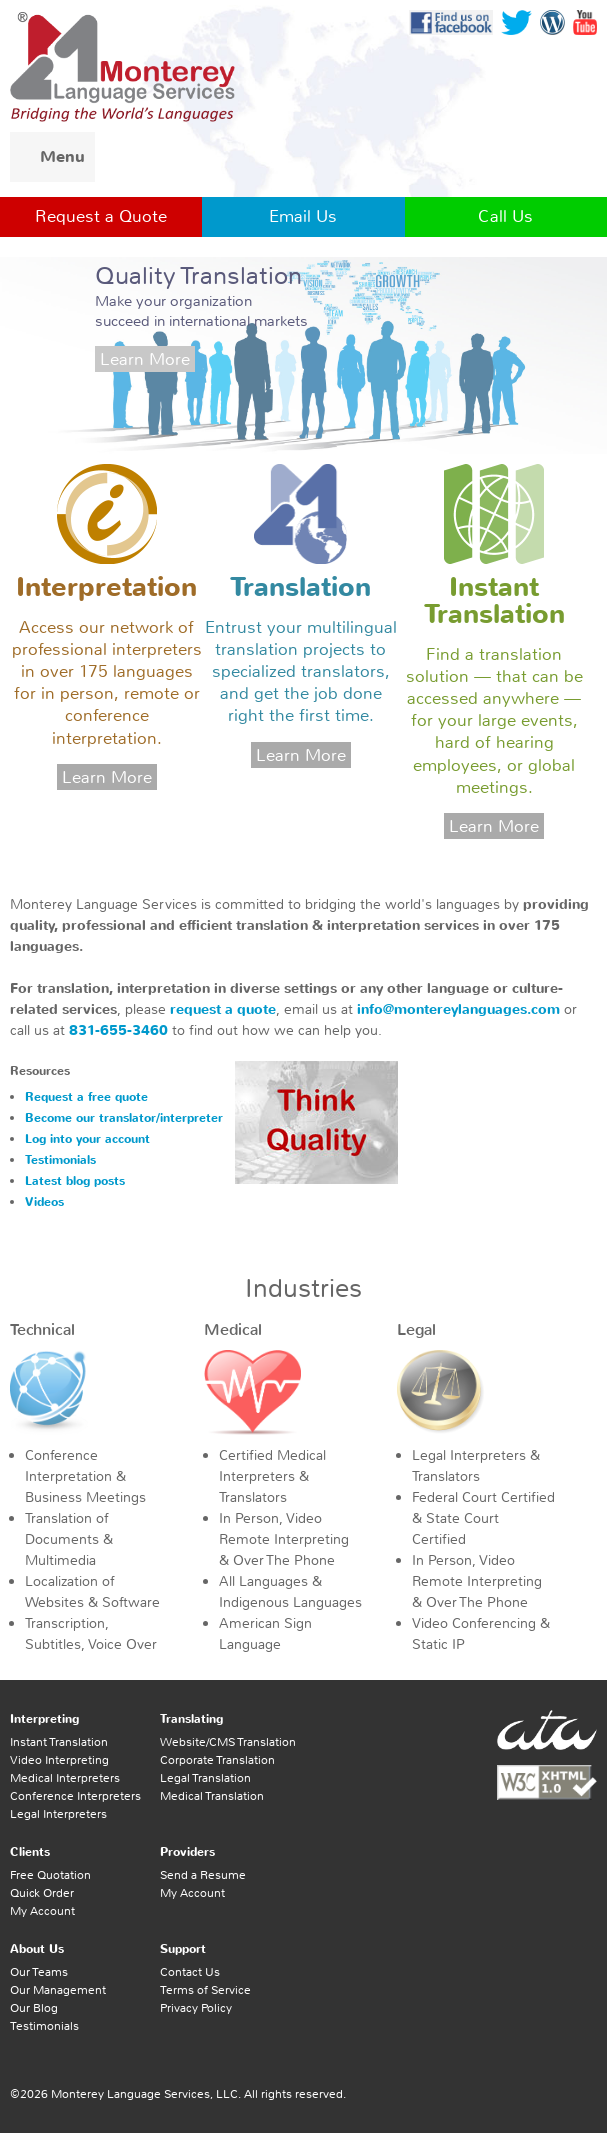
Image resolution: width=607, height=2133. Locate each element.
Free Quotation (50, 1875)
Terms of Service (205, 1990)
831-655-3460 (118, 1030)
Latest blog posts (75, 1181)
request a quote (223, 1009)
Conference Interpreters (75, 1796)
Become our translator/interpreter (124, 1118)
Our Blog (34, 2008)
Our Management (58, 1990)
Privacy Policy (196, 2008)
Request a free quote (86, 1097)
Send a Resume (203, 1875)
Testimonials (60, 1160)
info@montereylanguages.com (458, 1009)
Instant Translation (59, 1742)
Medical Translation (212, 1796)
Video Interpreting (59, 1760)
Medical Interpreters (65, 1778)
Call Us (505, 216)
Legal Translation (205, 1778)
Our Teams (39, 1972)
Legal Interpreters (58, 1814)
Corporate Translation (217, 1760)
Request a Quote (101, 216)
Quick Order (42, 1893)
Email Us (303, 216)
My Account (42, 1911)
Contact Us (190, 1972)
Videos (44, 1202)
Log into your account (87, 1139)
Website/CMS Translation (228, 1742)
